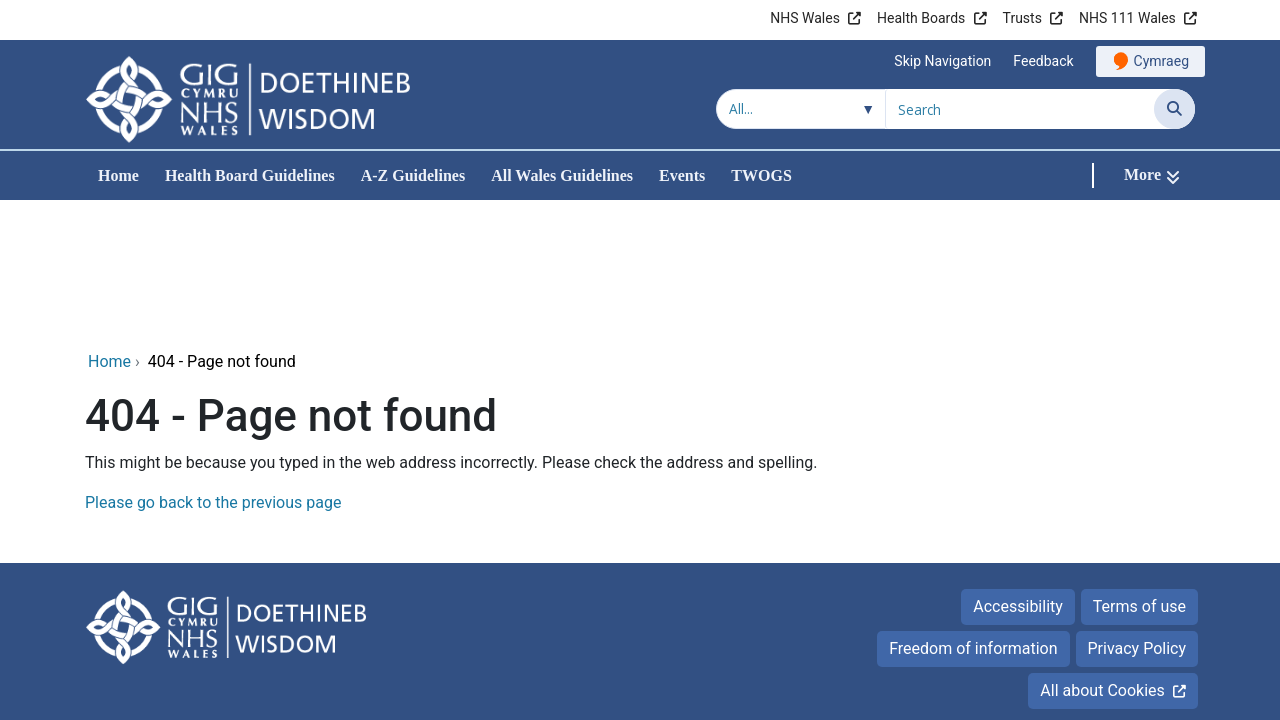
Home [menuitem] (118, 175)
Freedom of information (973, 514)
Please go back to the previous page (213, 368)
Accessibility (1018, 472)
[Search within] (801, 109)
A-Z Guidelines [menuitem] (413, 175)
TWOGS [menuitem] (761, 175)
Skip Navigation (942, 61)
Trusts (1022, 18)
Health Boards (921, 18)
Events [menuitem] (682, 175)
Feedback (1043, 61)
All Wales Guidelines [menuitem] (562, 175)
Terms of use (1139, 472)
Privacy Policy (1137, 514)
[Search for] (1020, 109)
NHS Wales (805, 18)
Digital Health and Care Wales (1069, 659)
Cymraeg (1161, 61)
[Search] (1174, 109)
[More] (1152, 175)
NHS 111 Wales (1127, 18)
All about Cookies (1102, 556)
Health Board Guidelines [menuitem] (250, 175)
